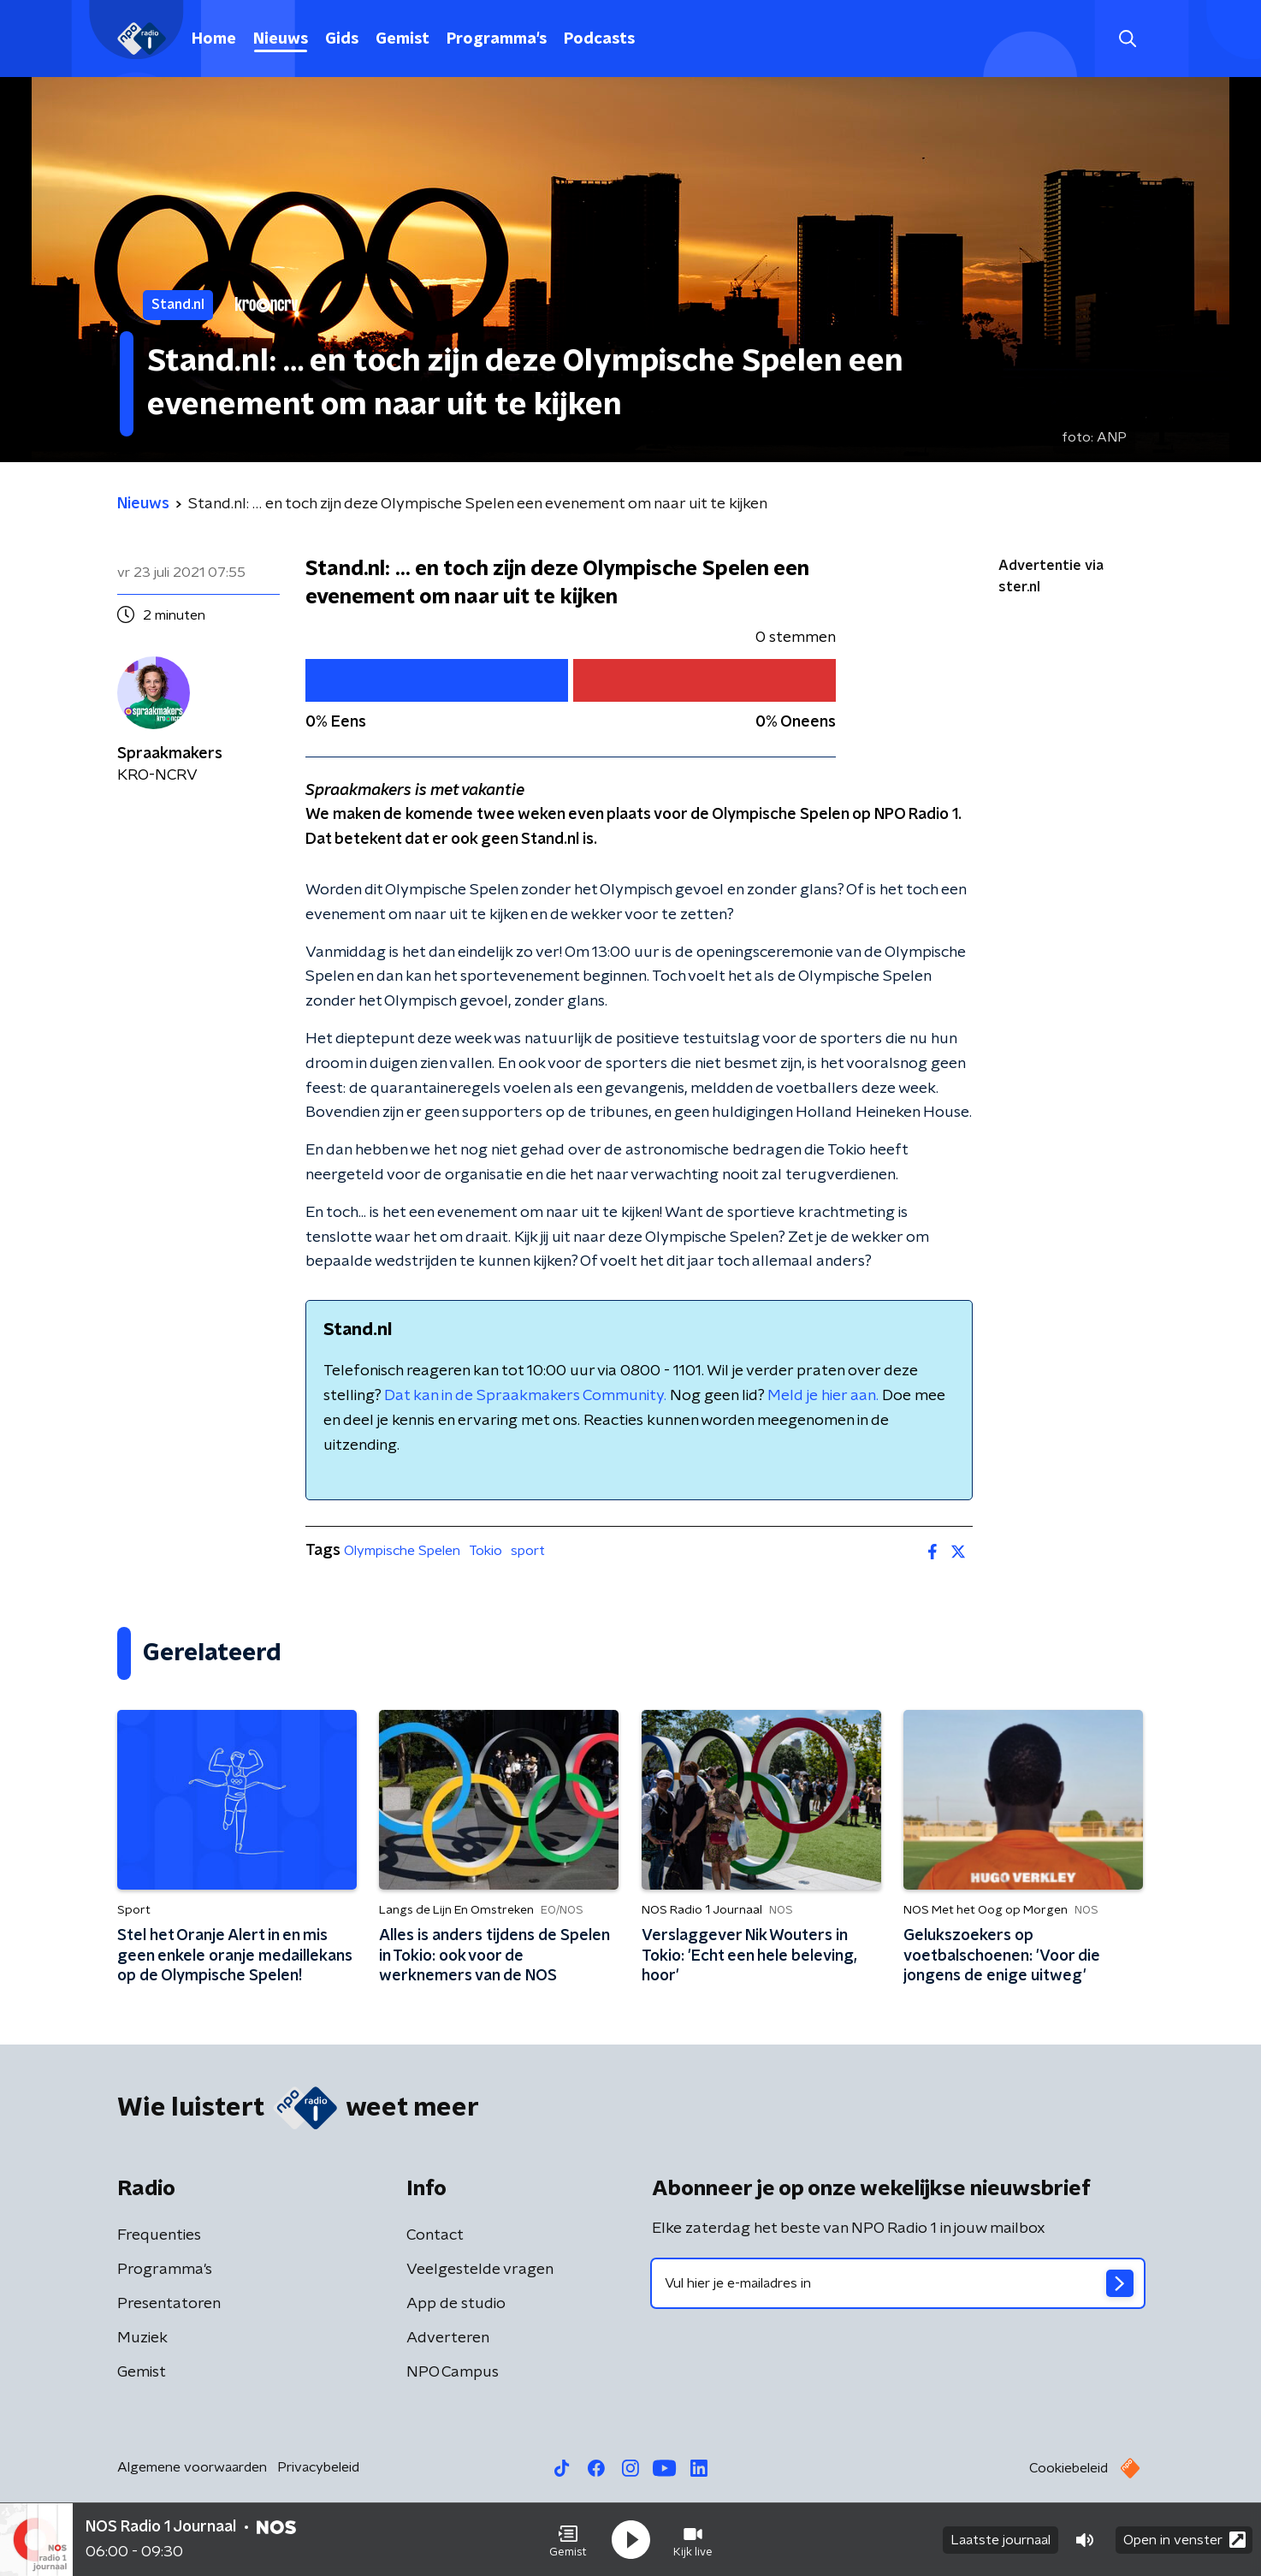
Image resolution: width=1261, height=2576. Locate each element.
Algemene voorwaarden (192, 2467)
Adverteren (447, 2338)
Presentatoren (169, 2304)
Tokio (485, 1551)
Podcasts (599, 39)
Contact (435, 2235)
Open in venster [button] (1184, 2539)
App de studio (456, 2304)
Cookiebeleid (1068, 2468)
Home (214, 39)
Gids (341, 39)
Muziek (142, 2338)
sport (528, 1551)
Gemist (402, 39)
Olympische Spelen (402, 1551)
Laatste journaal (1000, 2540)
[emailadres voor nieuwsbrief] (898, 2283)
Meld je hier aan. (823, 1396)
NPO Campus (452, 2372)
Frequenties (159, 2235)
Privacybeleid (318, 2467)
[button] (568, 2540)
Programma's (497, 39)
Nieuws (280, 39)
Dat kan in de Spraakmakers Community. (525, 1396)
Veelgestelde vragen (480, 2269)
